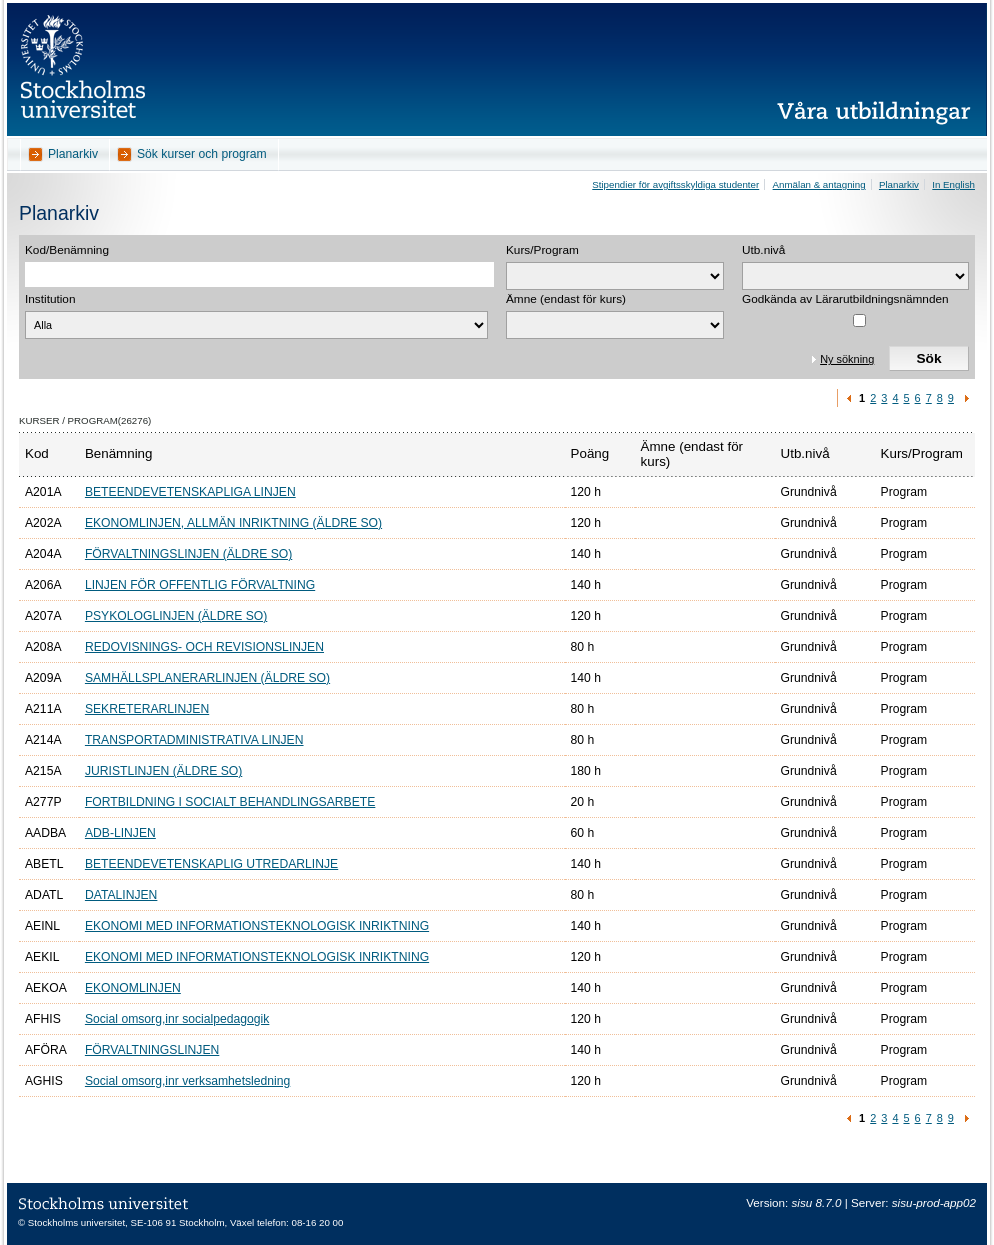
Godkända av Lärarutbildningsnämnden (845, 299)
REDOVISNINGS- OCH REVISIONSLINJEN (204, 647)
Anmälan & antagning (819, 184)
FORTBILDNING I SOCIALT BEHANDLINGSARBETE (230, 802)
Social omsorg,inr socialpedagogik (177, 1019)
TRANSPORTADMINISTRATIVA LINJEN (194, 740)
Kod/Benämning (67, 250)
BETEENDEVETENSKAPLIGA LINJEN (190, 492)
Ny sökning (847, 359)
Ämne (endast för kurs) (566, 299)
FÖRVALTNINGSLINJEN (152, 1050)
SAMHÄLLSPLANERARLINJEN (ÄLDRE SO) (207, 678)
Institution (50, 299)
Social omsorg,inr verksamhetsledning (187, 1081)
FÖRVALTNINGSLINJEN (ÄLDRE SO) (188, 554)
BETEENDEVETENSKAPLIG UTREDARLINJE (211, 864)
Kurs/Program (542, 250)
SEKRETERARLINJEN (147, 709)
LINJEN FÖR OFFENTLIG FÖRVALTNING (200, 585)
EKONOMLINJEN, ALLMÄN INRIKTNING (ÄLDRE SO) (233, 523)
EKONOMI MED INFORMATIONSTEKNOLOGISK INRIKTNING (257, 926)
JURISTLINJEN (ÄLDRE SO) (163, 771)
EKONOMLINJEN (133, 988)
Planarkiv (73, 154)
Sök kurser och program (202, 154)
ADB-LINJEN (120, 833)
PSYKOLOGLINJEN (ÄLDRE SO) (176, 616)
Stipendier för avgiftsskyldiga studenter (675, 184)
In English (953, 184)
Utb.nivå (763, 250)
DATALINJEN (121, 895)
